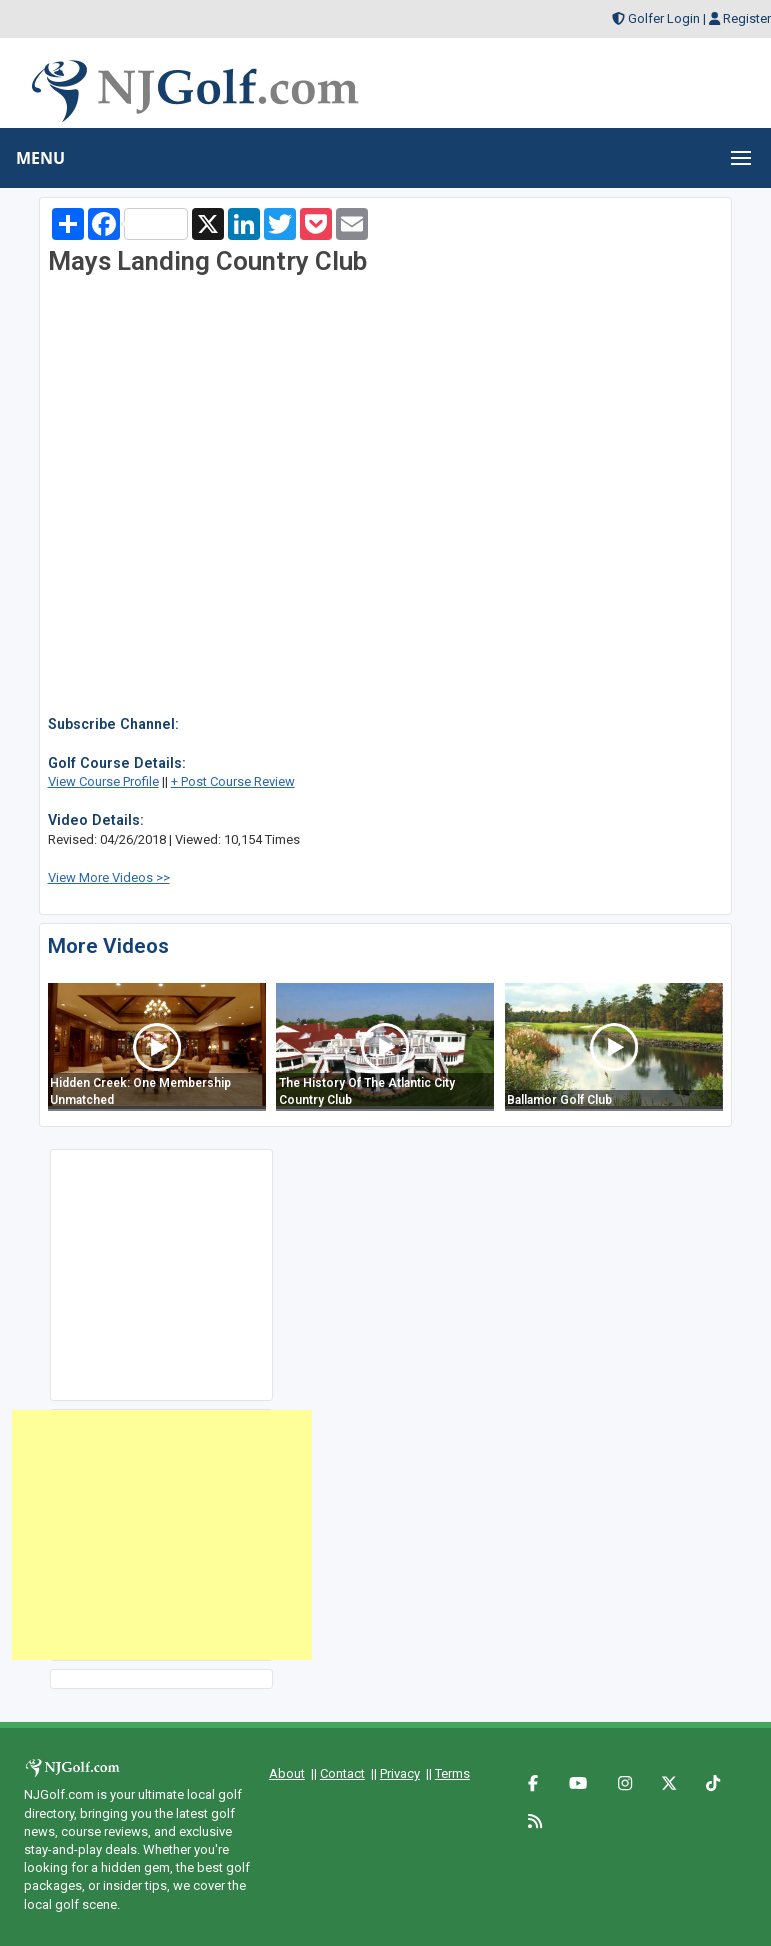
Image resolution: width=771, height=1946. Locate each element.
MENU (40, 158)
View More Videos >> (109, 877)
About (287, 1773)
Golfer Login (664, 18)
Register (747, 18)
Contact (342, 1773)
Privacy (400, 1773)
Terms (452, 1773)
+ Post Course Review (233, 781)
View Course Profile (103, 781)
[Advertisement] (162, 1535)
